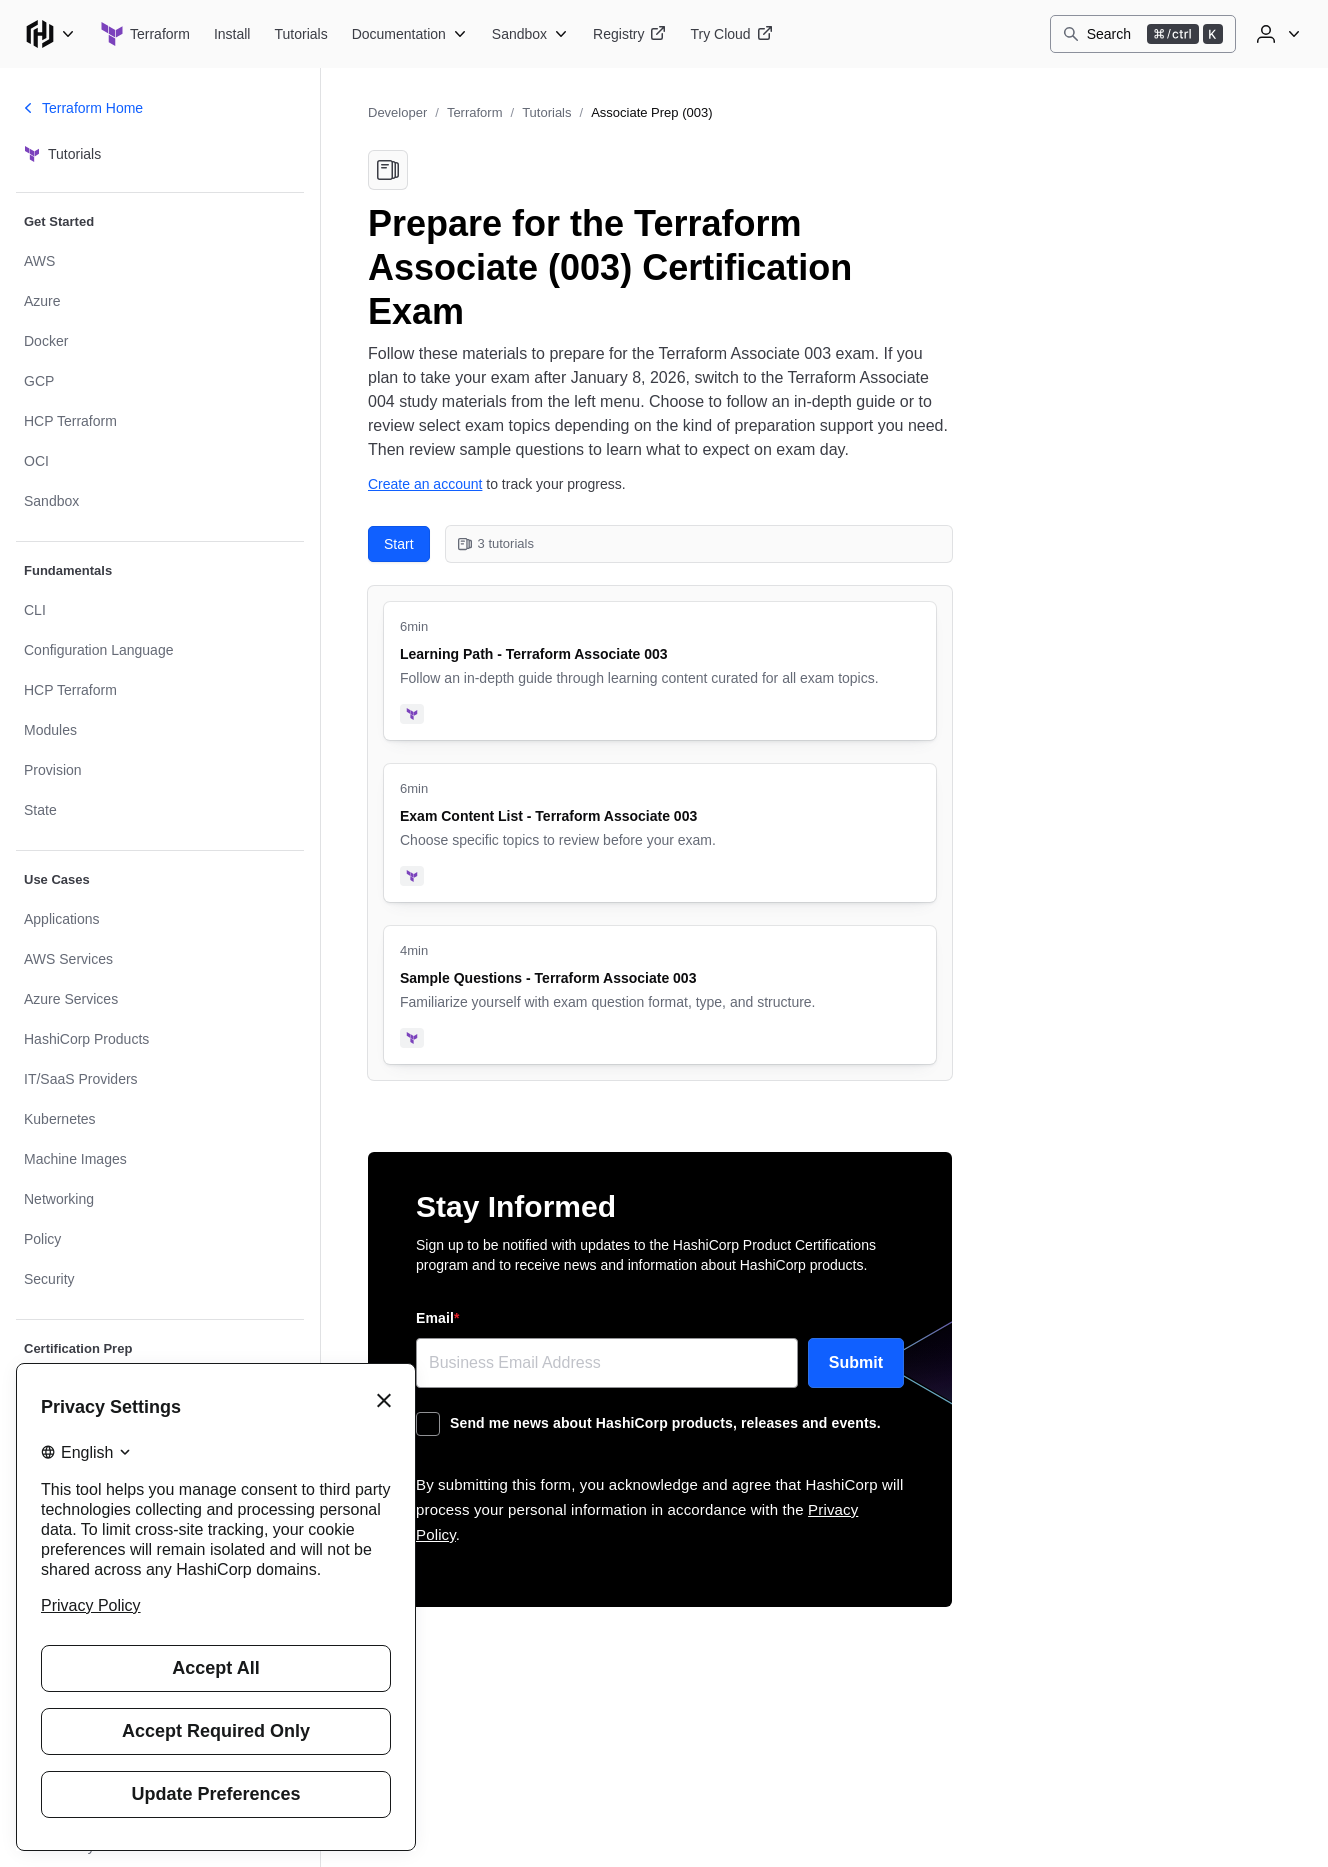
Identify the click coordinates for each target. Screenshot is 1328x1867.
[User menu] (1276, 34)
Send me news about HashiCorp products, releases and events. (665, 1423)
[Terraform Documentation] (410, 34)
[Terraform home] (145, 34)
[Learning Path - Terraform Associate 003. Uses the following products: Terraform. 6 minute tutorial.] (660, 671)
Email (438, 1318)
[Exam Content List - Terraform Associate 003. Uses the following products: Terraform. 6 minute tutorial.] (660, 833)
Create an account (425, 484)
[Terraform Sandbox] (530, 34)
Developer (397, 112)
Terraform (475, 112)
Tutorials (546, 112)
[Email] (607, 1363)
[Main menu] (50, 34)
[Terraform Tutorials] (300, 34)
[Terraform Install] (232, 34)
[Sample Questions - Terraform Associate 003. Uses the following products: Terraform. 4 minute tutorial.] (660, 995)
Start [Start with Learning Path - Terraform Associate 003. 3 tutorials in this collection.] (399, 544)
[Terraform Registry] (629, 34)
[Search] (1143, 34)
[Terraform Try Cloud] (731, 34)
